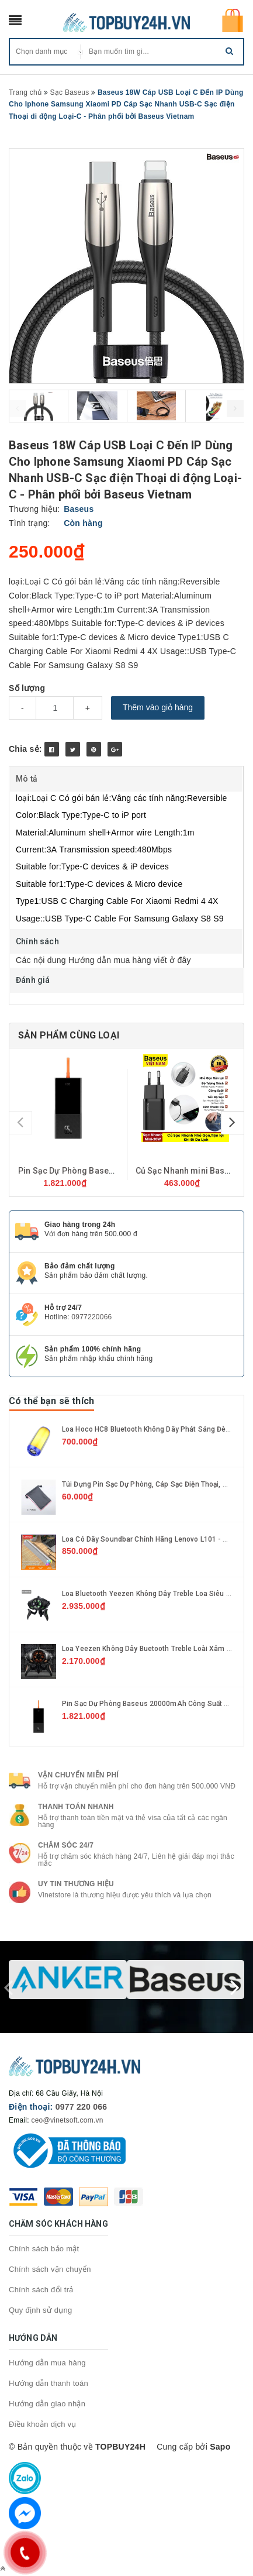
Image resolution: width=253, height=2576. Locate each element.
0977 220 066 (82, 2106)
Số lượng (27, 688)
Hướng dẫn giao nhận (47, 2403)
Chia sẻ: (25, 749)
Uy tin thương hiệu (76, 1884)
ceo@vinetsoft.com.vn (67, 2120)
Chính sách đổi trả (41, 2289)
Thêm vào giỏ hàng (158, 707)
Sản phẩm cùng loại (68, 1035)
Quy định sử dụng (40, 2310)
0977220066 (91, 1317)
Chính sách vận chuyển (50, 2269)
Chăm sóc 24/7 (65, 1845)
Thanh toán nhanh (76, 1807)
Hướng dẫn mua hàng (47, 2362)
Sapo (220, 2446)
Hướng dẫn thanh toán (48, 2383)
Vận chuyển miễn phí (78, 1775)
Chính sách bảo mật (44, 2248)
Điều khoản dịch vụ (43, 2424)
